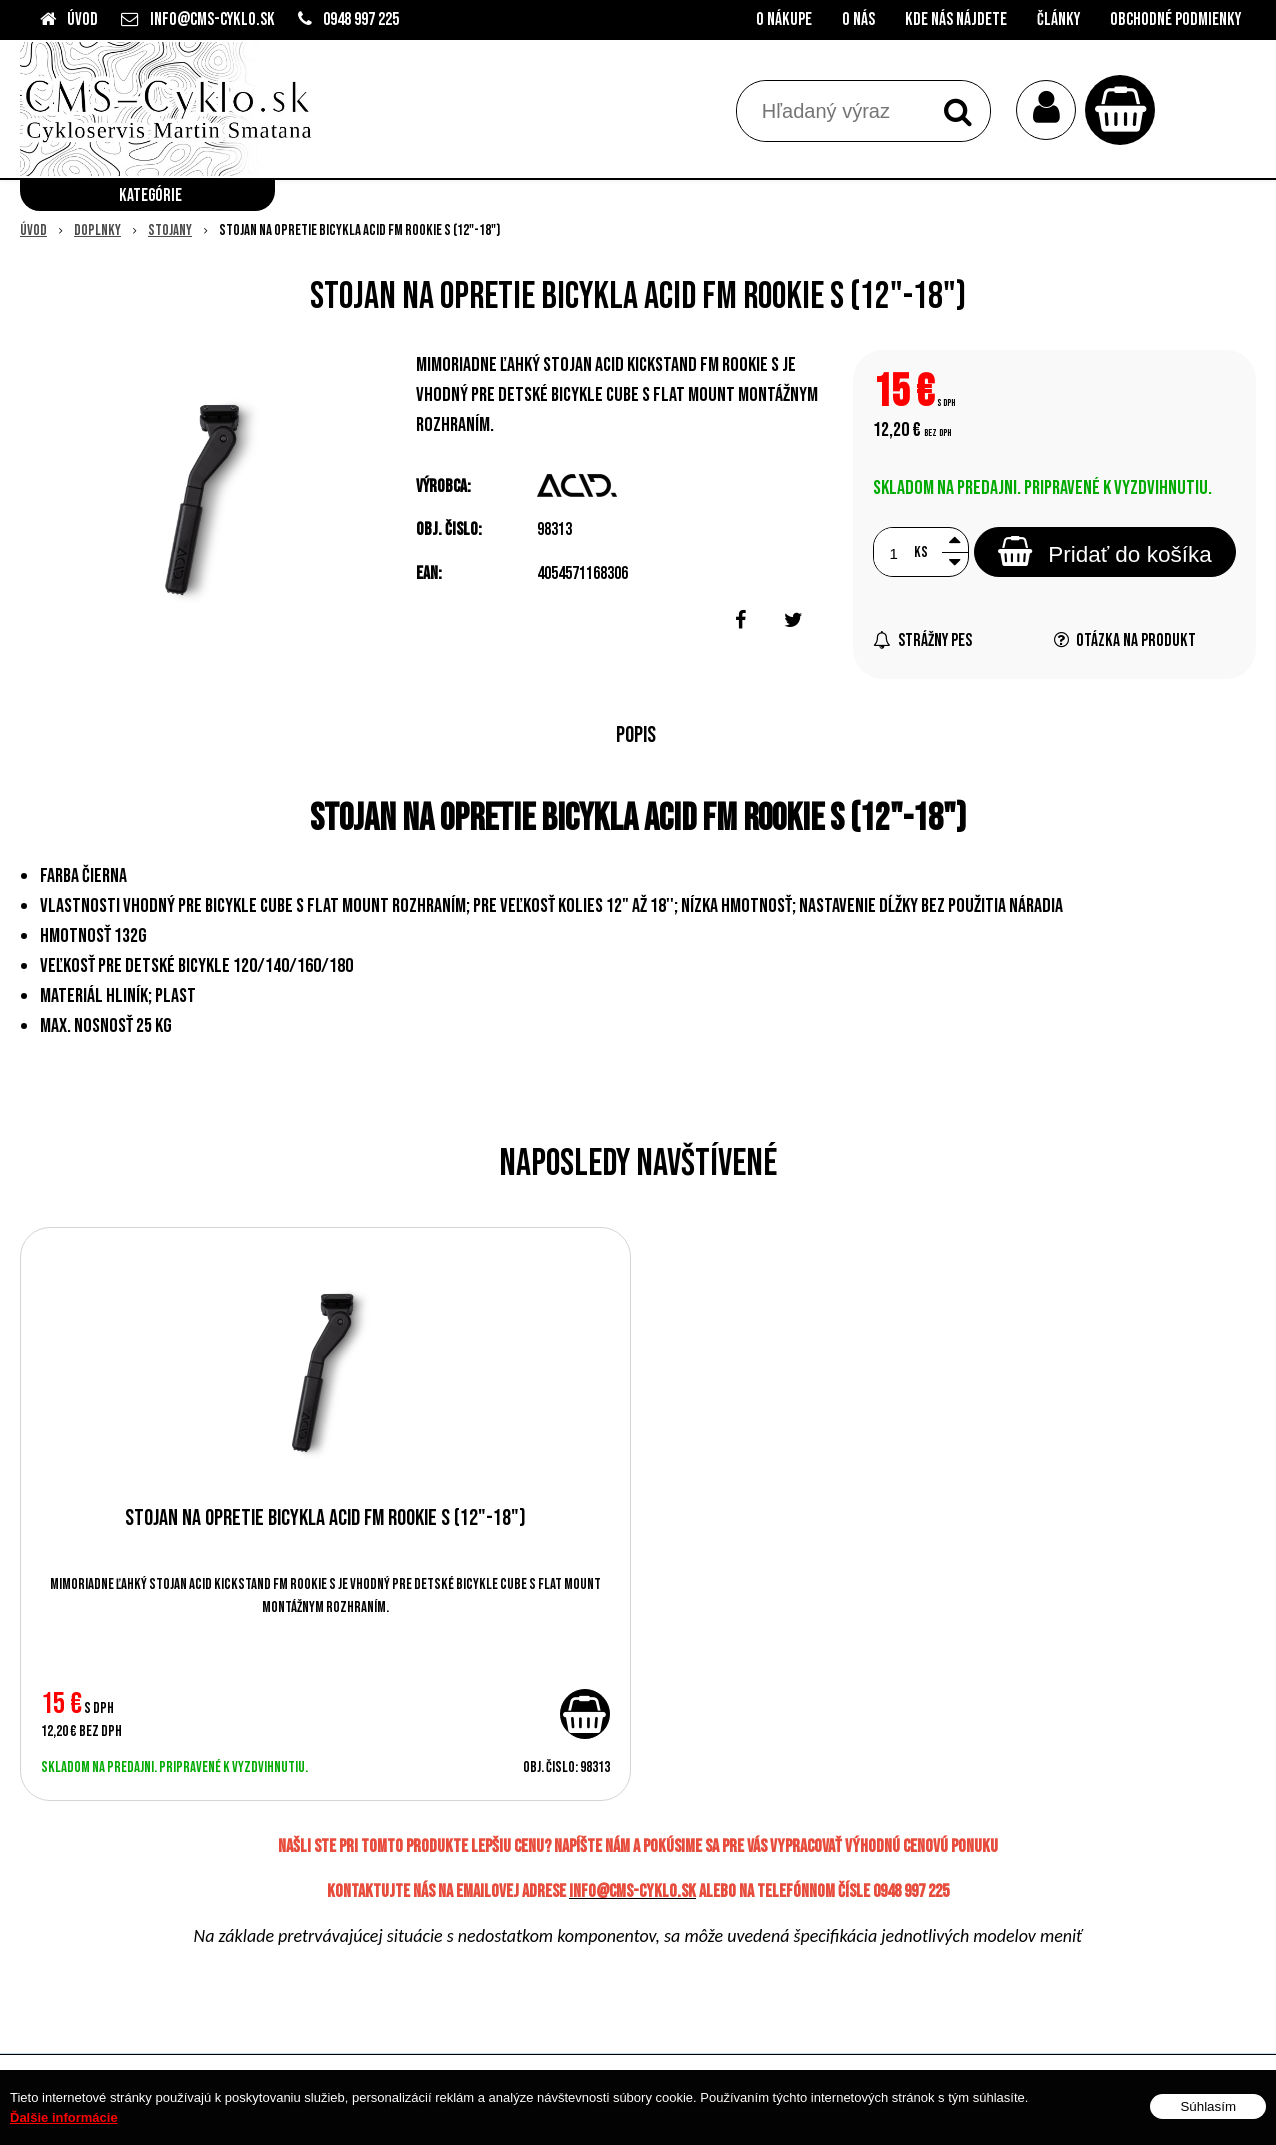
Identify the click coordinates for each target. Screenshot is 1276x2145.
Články (1058, 19)
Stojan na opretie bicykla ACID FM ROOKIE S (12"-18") (325, 1518)
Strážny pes (922, 640)
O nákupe (784, 19)
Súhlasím (1208, 2106)
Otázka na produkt (1125, 640)
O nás (858, 19)
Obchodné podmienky (1175, 19)
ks (921, 552)
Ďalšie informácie (64, 2117)
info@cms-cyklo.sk (212, 19)
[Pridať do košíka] (585, 1714)
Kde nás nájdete (956, 19)
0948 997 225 (361, 19)
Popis (636, 735)
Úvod (82, 19)
